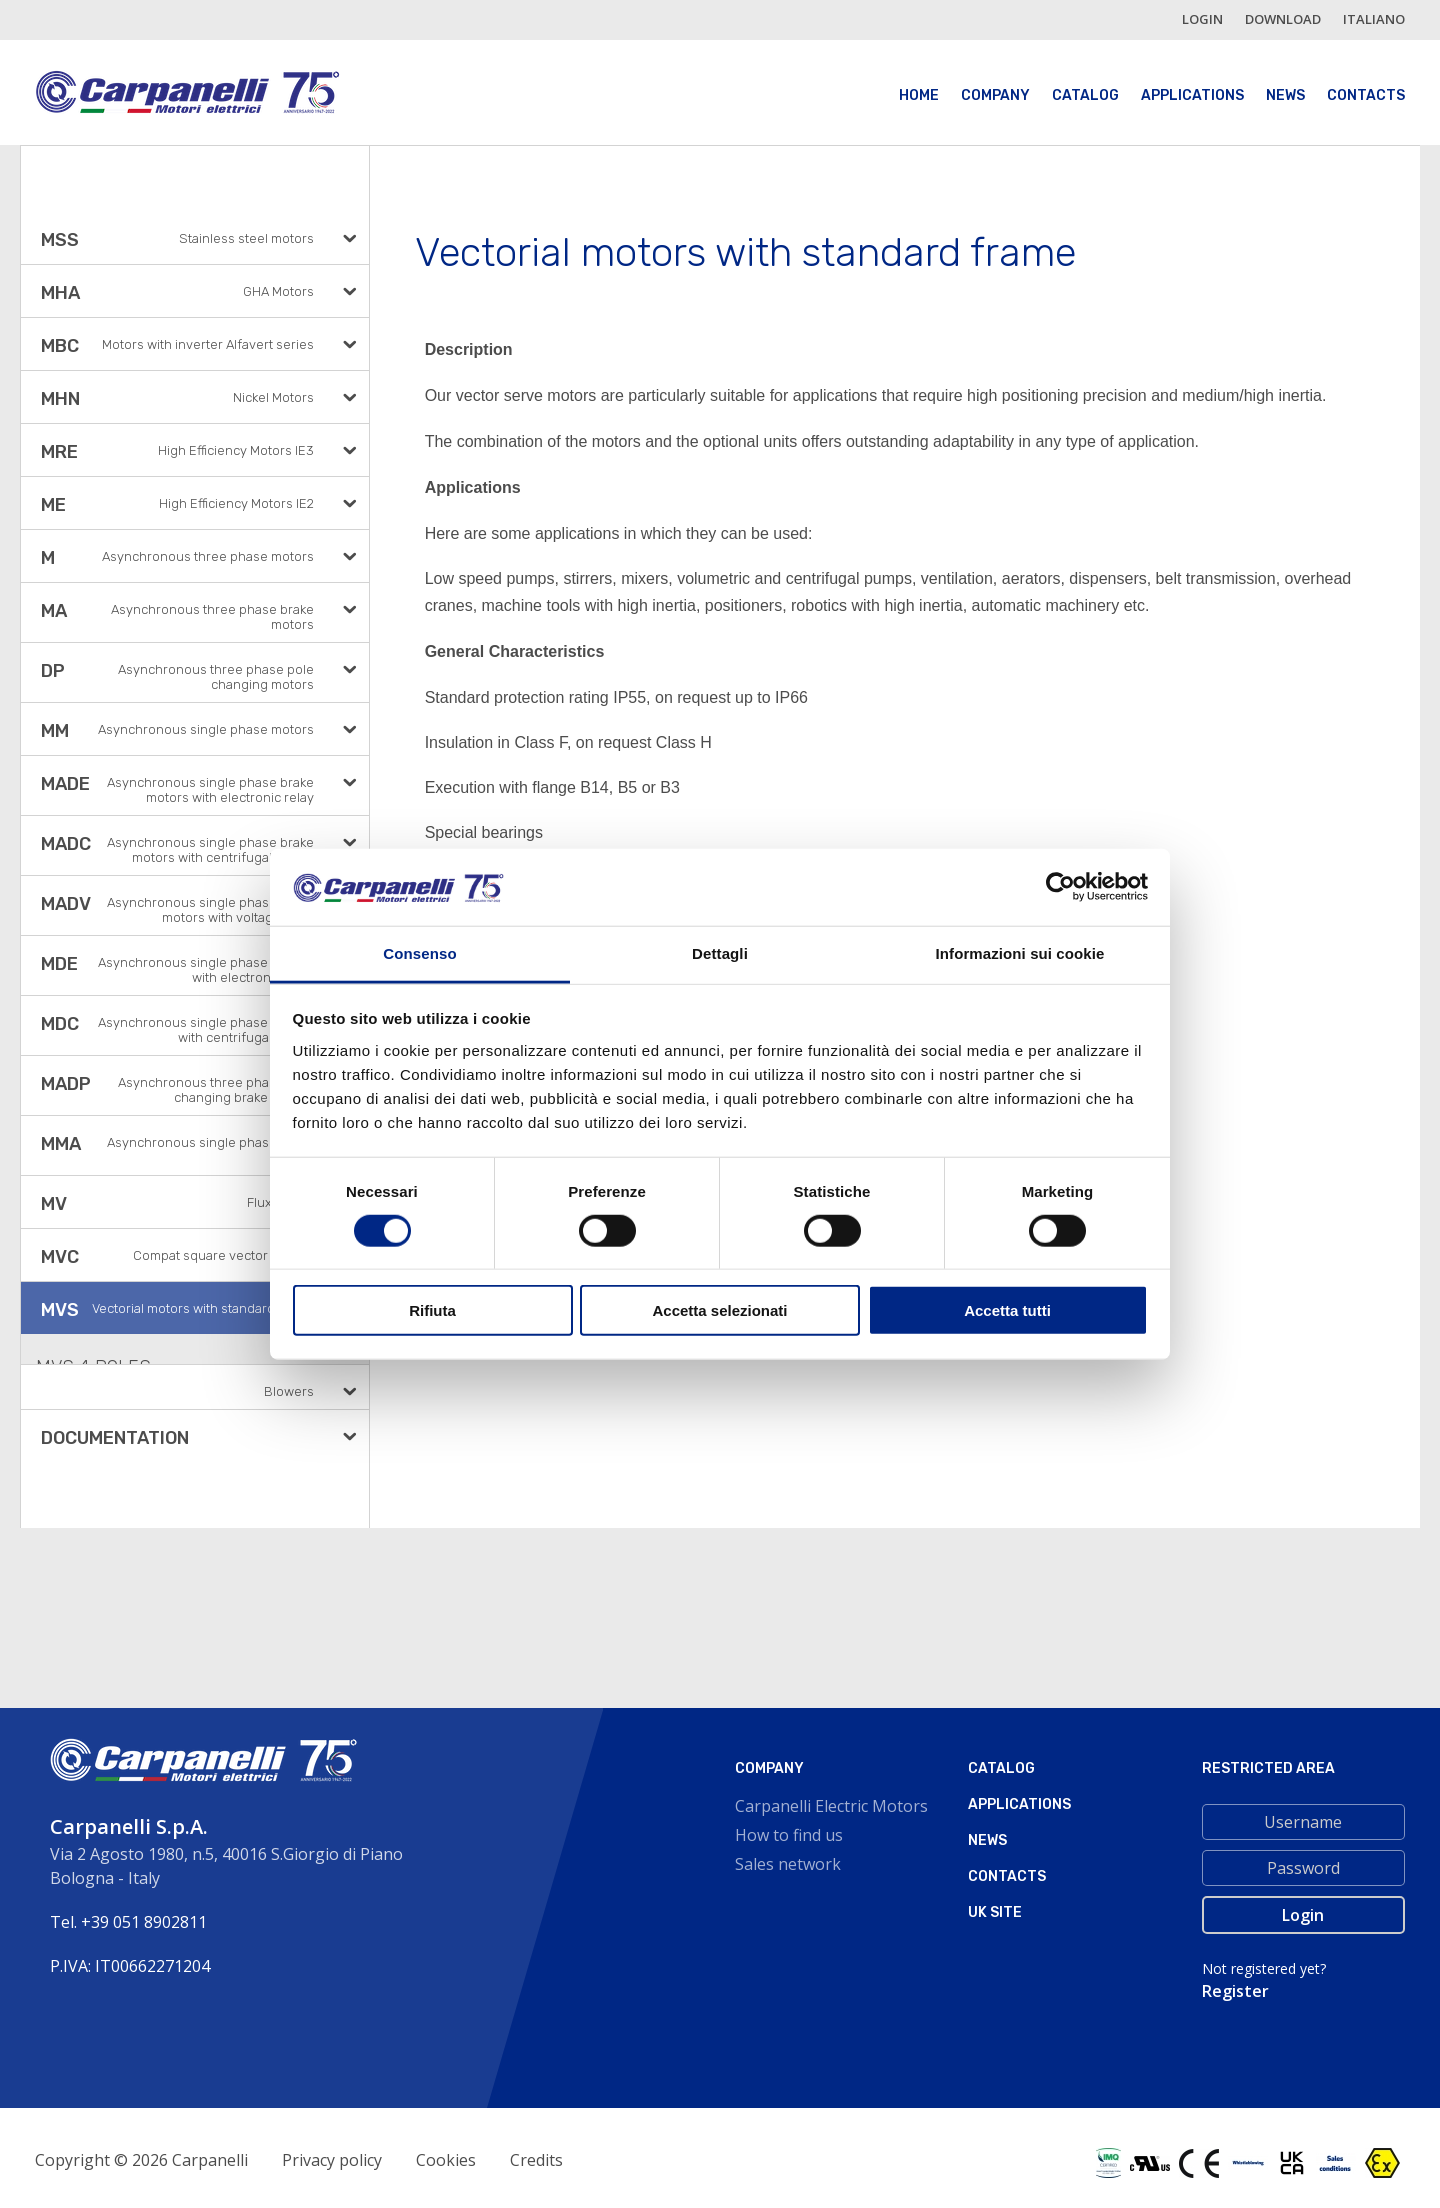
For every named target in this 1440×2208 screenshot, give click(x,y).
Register (1235, 1991)
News (1285, 95)
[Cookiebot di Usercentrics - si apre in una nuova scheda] (1060, 887)
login (1202, 19)
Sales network (788, 1864)
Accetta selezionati (719, 1310)
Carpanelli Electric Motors (831, 1806)
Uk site (995, 1912)
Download (1283, 19)
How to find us (789, 1835)
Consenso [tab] (419, 953)
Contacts (1366, 95)
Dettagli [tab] (720, 953)
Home (919, 95)
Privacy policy (332, 2160)
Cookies (446, 2160)
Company (995, 95)
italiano (1374, 19)
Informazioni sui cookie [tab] (1020, 953)
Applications (1192, 95)
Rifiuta (432, 1310)
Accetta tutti (1007, 1310)
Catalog (1085, 95)
